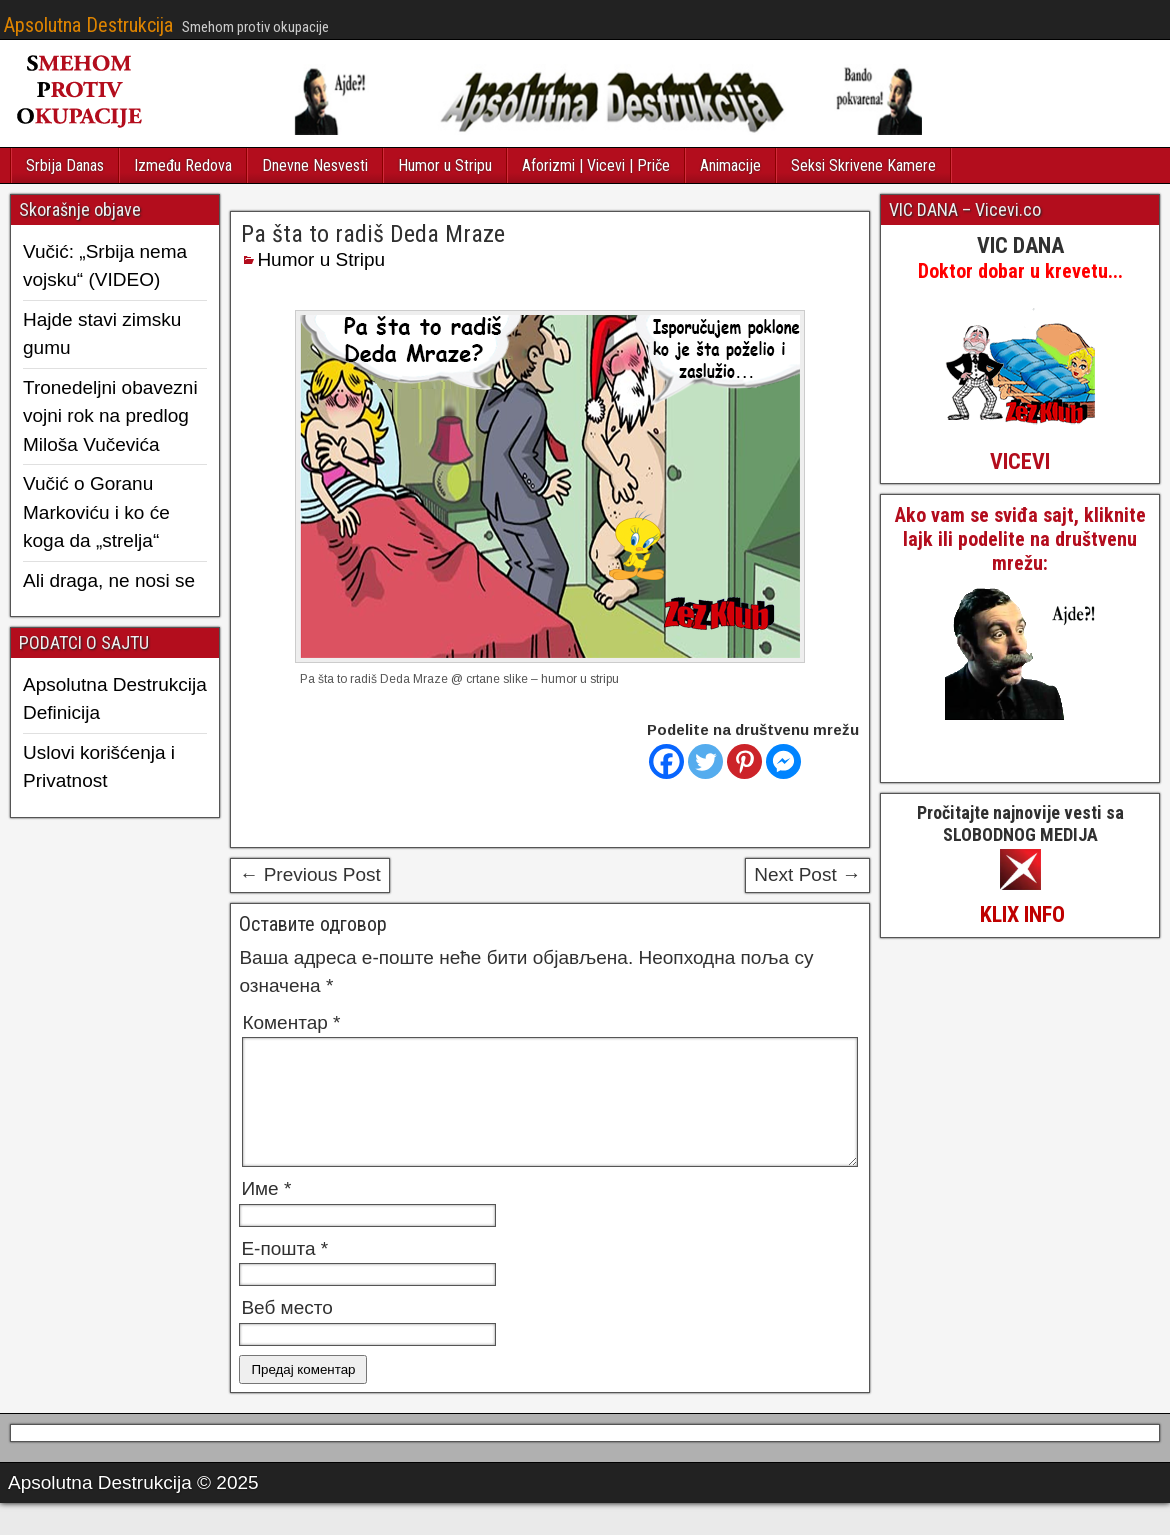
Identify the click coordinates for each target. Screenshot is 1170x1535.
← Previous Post (310, 874)
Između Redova (183, 165)
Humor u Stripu (445, 165)
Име (266, 1212)
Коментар (291, 1022)
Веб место (286, 1331)
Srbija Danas (65, 165)
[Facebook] (666, 761)
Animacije (730, 165)
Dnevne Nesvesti (315, 165)
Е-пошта (284, 1272)
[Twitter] (705, 761)
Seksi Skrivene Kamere (863, 165)
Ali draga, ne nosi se (109, 580)
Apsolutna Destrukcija (88, 25)
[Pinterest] (744, 761)
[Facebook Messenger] (783, 761)
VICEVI (1020, 461)
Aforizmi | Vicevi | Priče (596, 165)
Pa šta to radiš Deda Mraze (373, 234)
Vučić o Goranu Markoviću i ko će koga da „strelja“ (96, 512)
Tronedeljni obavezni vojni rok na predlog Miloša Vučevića (110, 416)
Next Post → (807, 874)
